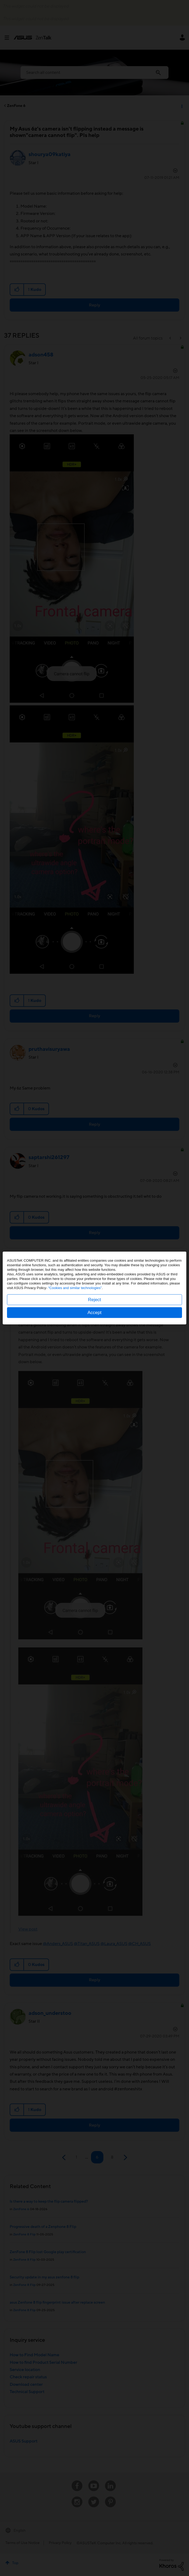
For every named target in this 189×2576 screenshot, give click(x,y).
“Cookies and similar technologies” (75, 1288)
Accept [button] (95, 1312)
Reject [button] (94, 1299)
